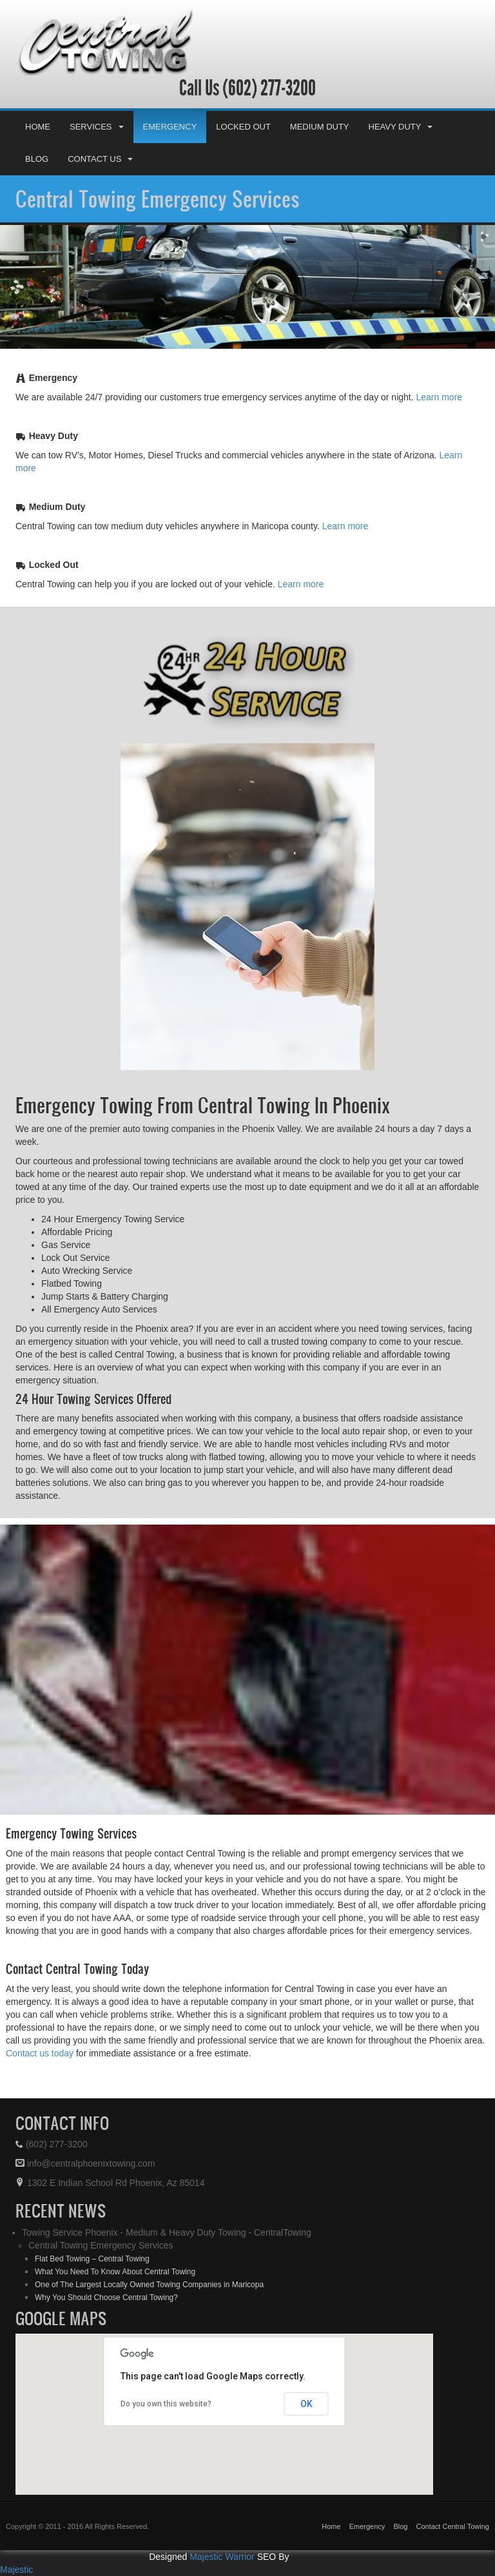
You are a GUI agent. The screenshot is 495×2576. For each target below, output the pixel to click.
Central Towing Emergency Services (157, 198)
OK (306, 2404)
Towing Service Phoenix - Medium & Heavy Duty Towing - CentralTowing (166, 2232)
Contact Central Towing (452, 2526)
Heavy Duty (401, 127)
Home (37, 127)
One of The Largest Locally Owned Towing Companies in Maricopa (149, 2284)
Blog (36, 159)
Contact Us (100, 159)
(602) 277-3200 (267, 88)
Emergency (170, 127)
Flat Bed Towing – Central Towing (92, 2258)
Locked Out (243, 127)
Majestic (16, 2569)
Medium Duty (319, 127)
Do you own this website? (166, 2403)
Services (97, 127)
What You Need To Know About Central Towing (115, 2271)
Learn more (439, 397)
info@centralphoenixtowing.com (85, 2163)
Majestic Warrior (222, 2557)
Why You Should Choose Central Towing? (106, 2297)
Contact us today (39, 2053)
